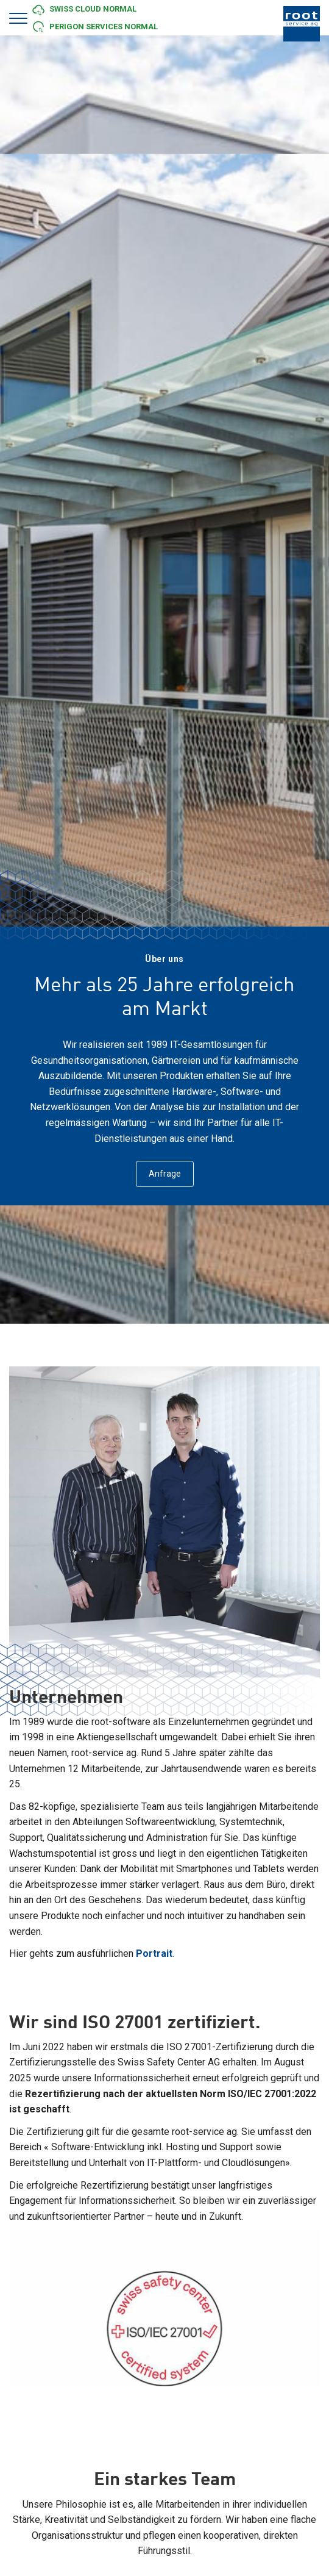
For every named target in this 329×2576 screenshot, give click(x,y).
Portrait (154, 1953)
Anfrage (165, 1174)
